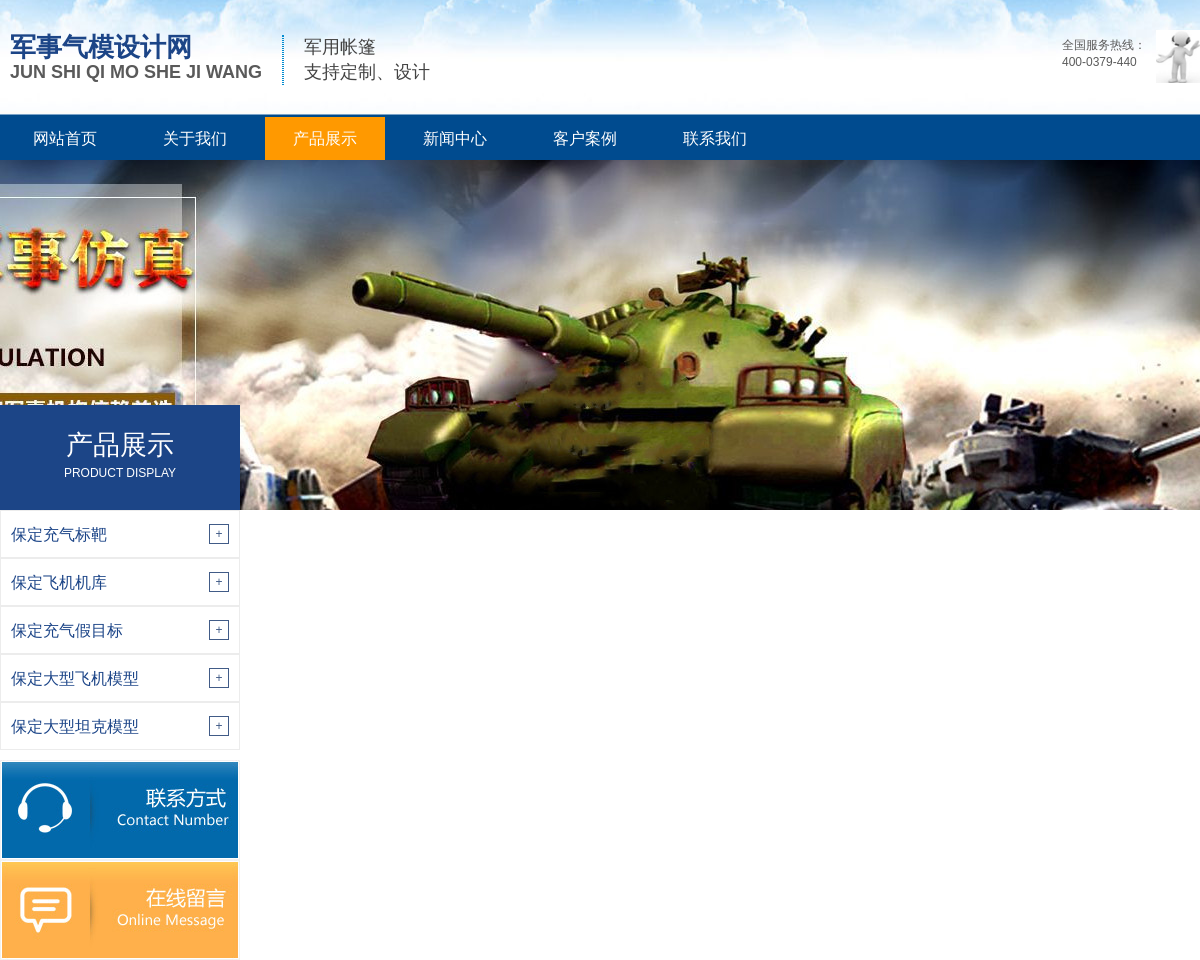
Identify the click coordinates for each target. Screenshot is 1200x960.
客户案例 (585, 138)
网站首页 (65, 138)
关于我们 (195, 138)
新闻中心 (455, 138)
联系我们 (715, 138)
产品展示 (325, 138)
